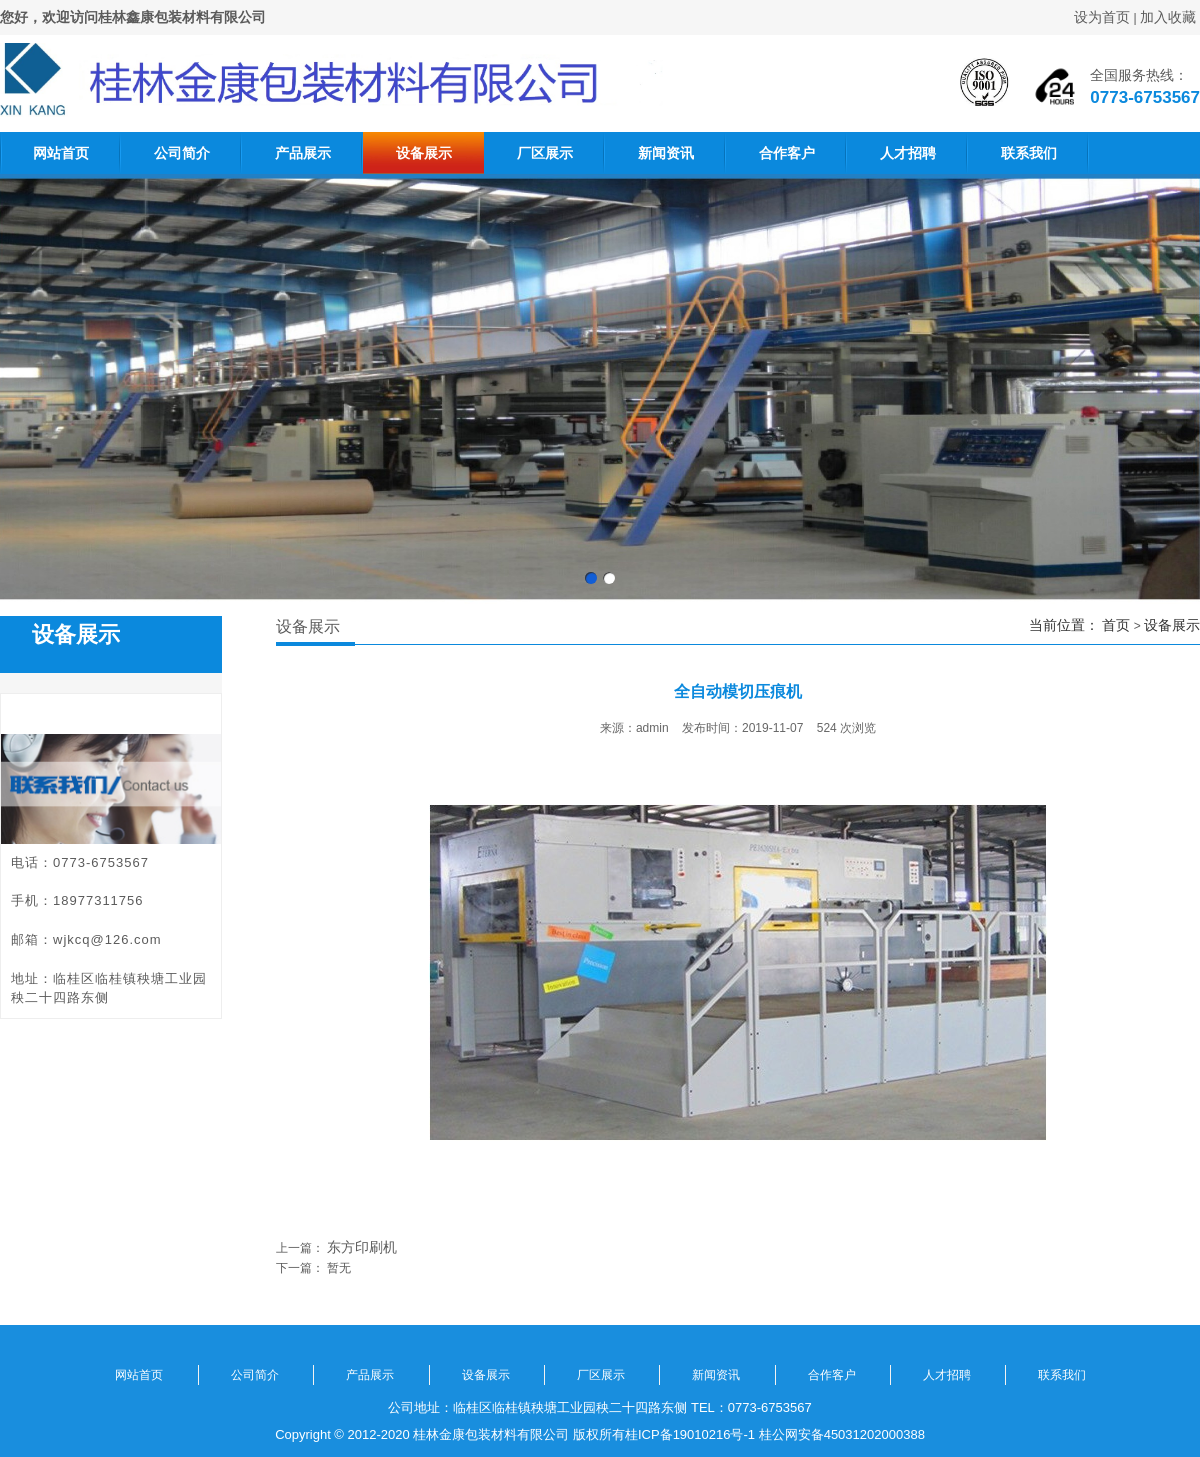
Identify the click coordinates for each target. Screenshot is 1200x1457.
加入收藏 (1168, 17)
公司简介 (182, 153)
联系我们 (1029, 153)
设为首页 (1102, 17)
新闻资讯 (666, 153)
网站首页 (61, 153)
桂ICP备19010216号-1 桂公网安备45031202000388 (775, 1434)
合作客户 (787, 153)
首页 (1116, 625)
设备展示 (424, 153)
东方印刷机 (362, 1247)
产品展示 (303, 153)
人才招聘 (908, 153)
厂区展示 (545, 153)
